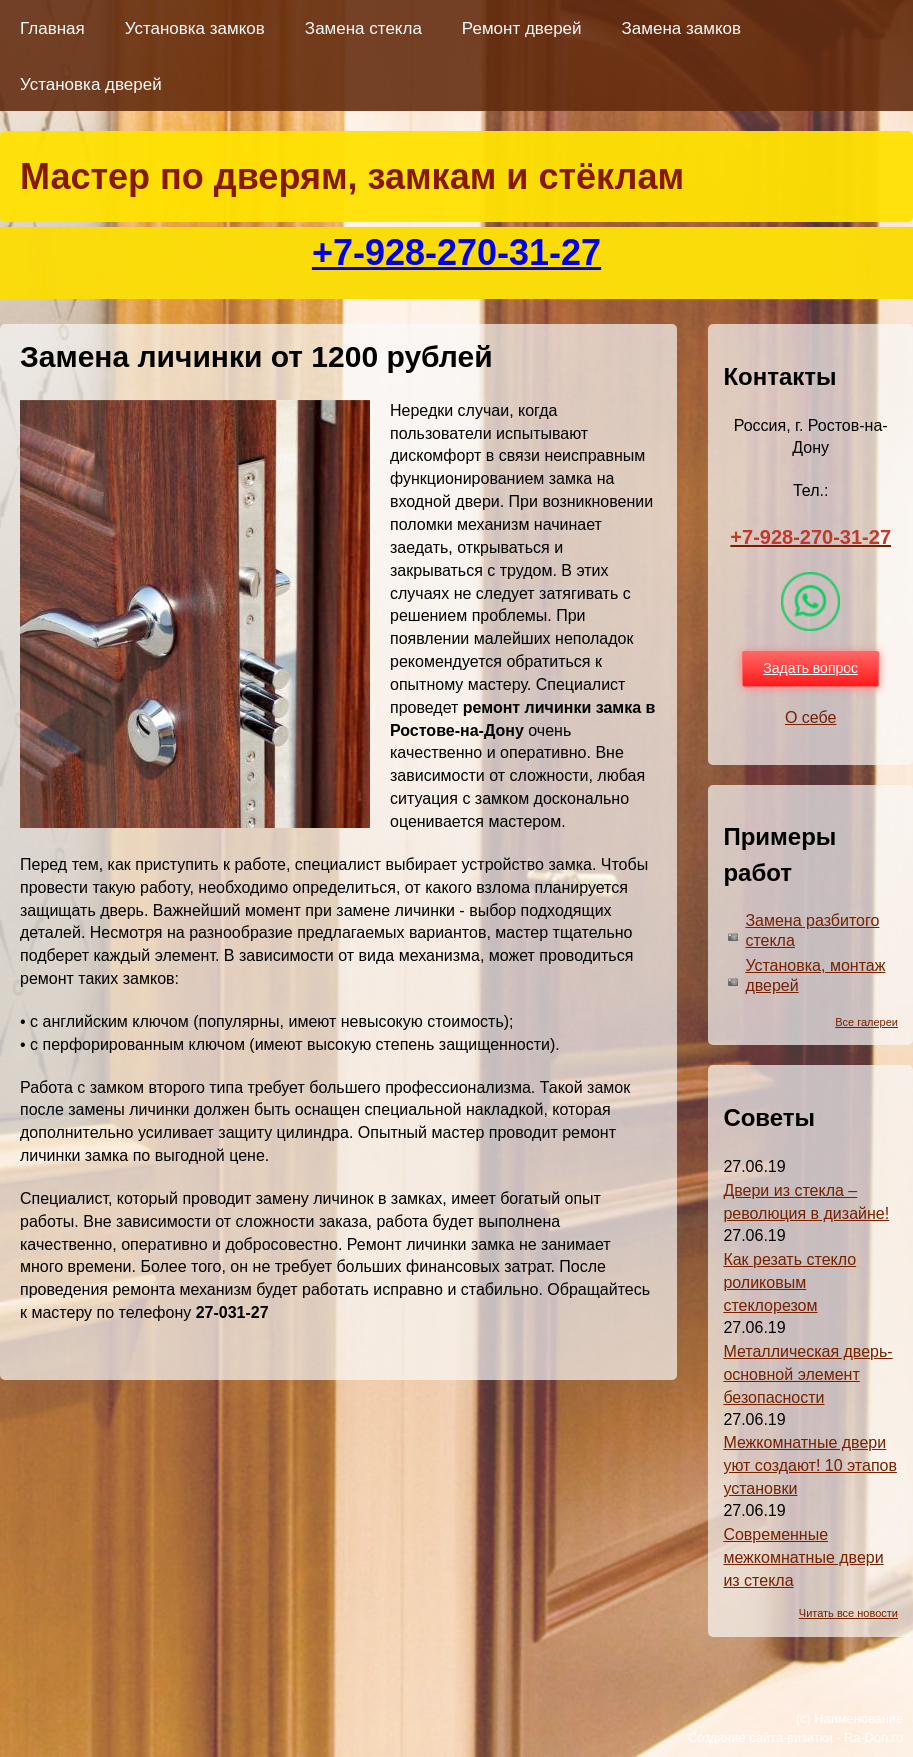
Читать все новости (848, 1613)
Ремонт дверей (522, 28)
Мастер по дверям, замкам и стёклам (352, 176)
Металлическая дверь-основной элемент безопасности (807, 1374)
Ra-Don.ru (873, 1737)
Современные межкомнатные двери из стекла (803, 1557)
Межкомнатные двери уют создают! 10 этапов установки (810, 1465)
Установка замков (195, 28)
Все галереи (866, 1022)
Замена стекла (363, 28)
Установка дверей (91, 84)
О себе (811, 717)
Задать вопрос (810, 668)
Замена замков (681, 28)
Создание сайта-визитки (760, 1737)
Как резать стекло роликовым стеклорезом (789, 1282)
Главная (52, 28)
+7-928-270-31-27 (456, 252)
